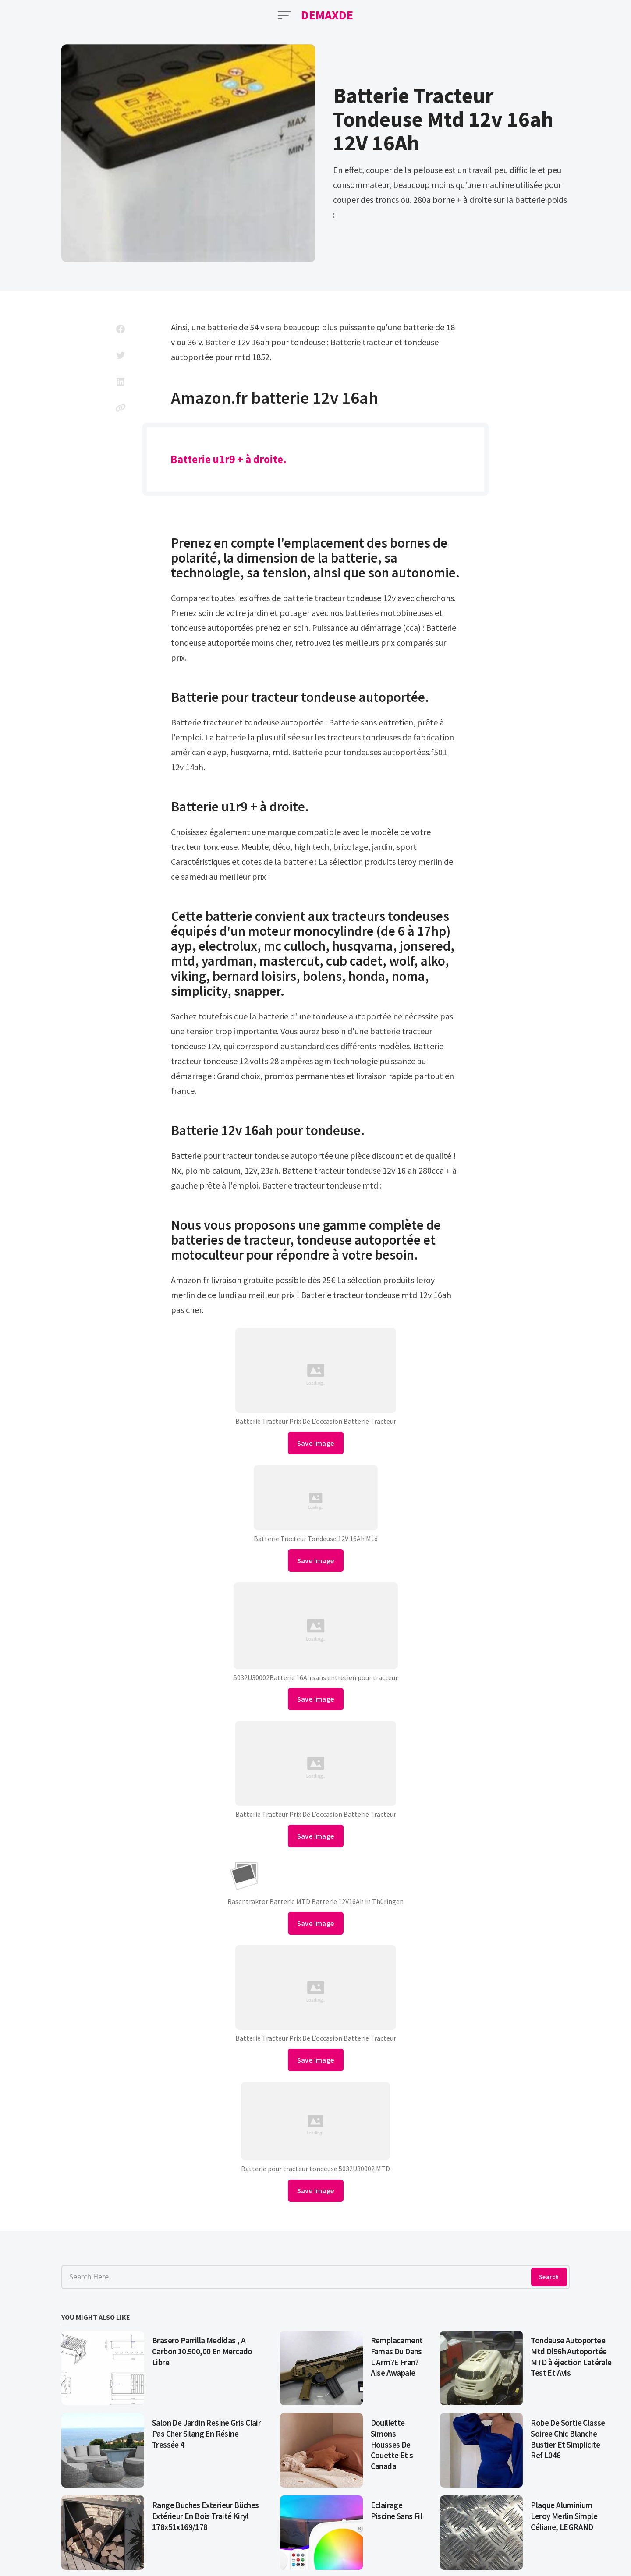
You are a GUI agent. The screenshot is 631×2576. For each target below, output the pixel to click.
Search (549, 2277)
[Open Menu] (284, 15)
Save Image (315, 1443)
